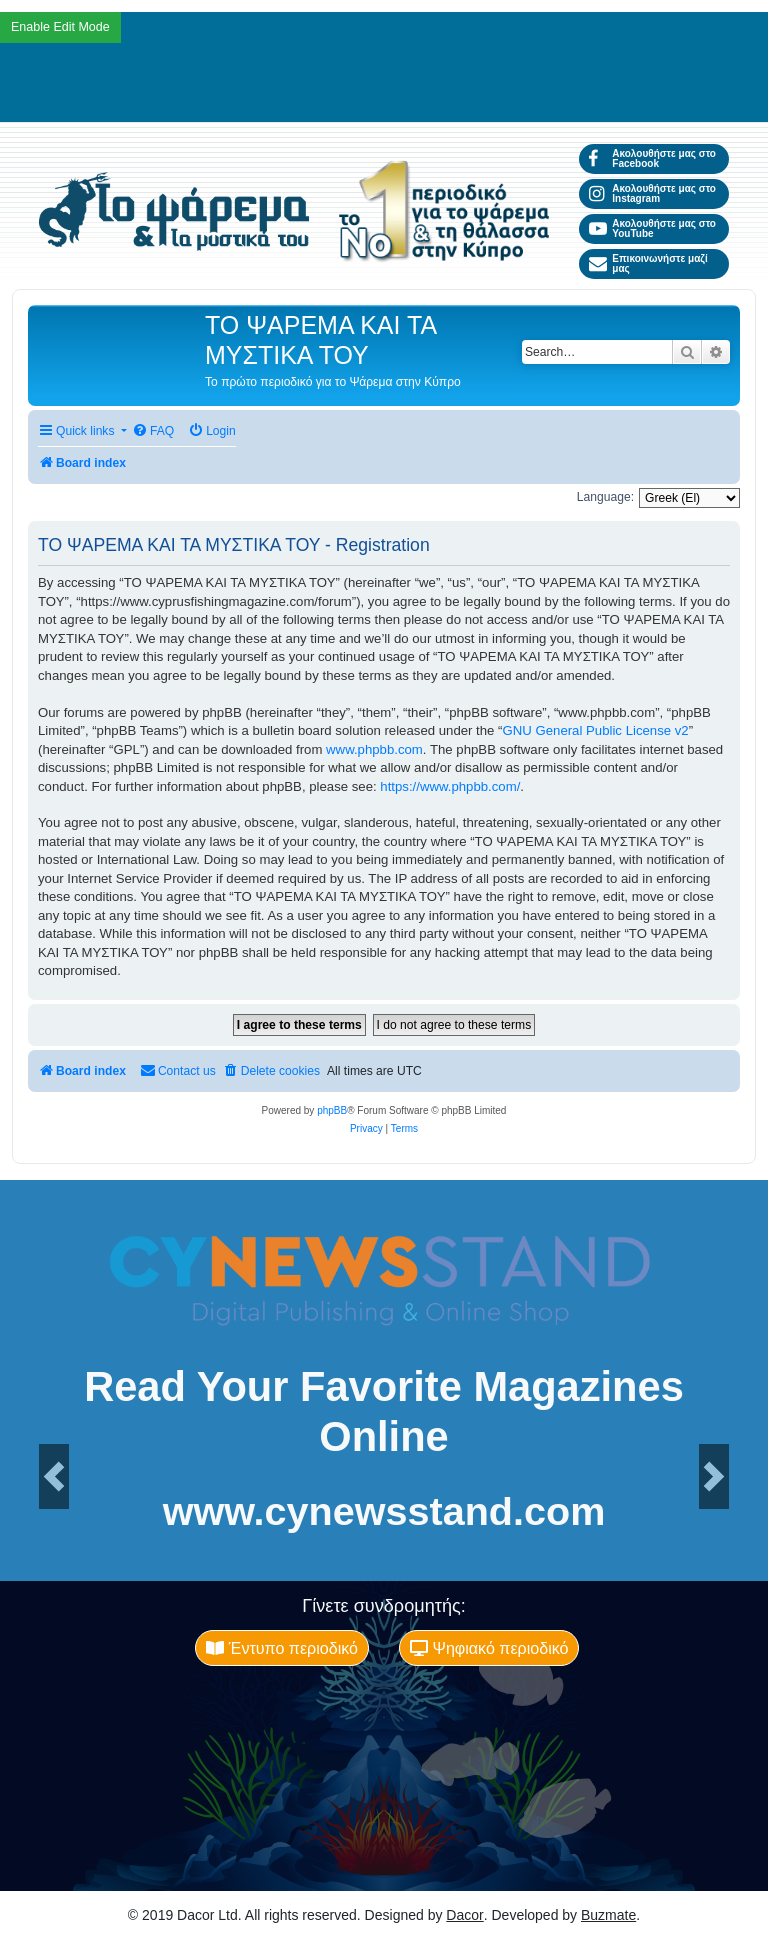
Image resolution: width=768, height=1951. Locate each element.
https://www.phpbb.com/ (450, 786)
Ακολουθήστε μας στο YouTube (652, 228)
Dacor (464, 1915)
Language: (605, 497)
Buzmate (608, 1915)
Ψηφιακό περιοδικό (489, 1648)
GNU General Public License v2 (596, 730)
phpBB (332, 1110)
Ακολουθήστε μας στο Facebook (652, 158)
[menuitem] (153, 431)
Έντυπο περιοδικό (282, 1648)
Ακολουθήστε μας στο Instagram (652, 193)
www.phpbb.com (374, 749)
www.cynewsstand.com (384, 1512)
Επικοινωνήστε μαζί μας (648, 263)
